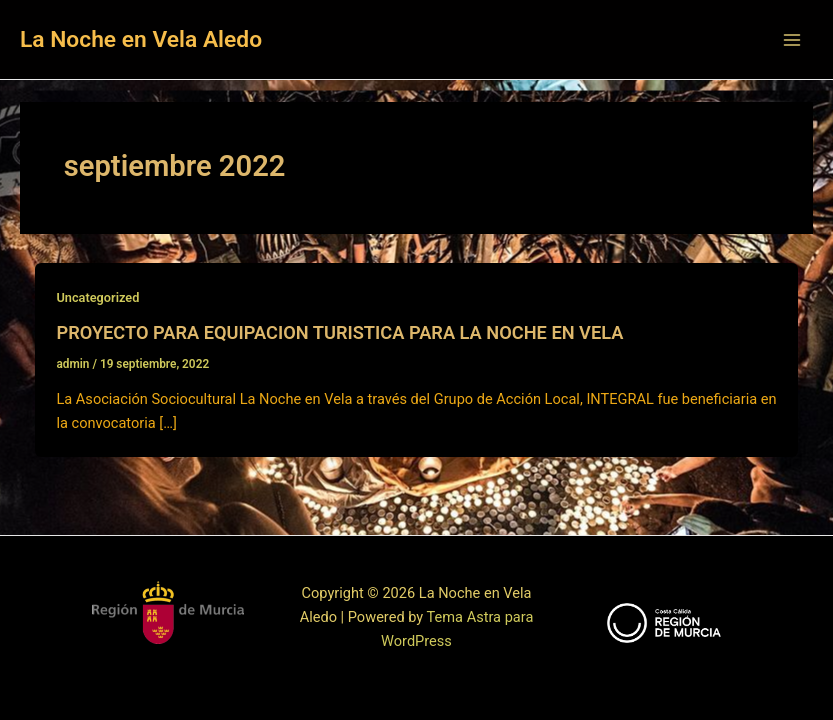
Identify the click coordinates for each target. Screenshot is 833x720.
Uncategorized (97, 297)
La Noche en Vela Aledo (141, 39)
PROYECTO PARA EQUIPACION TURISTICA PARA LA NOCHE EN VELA (339, 332)
